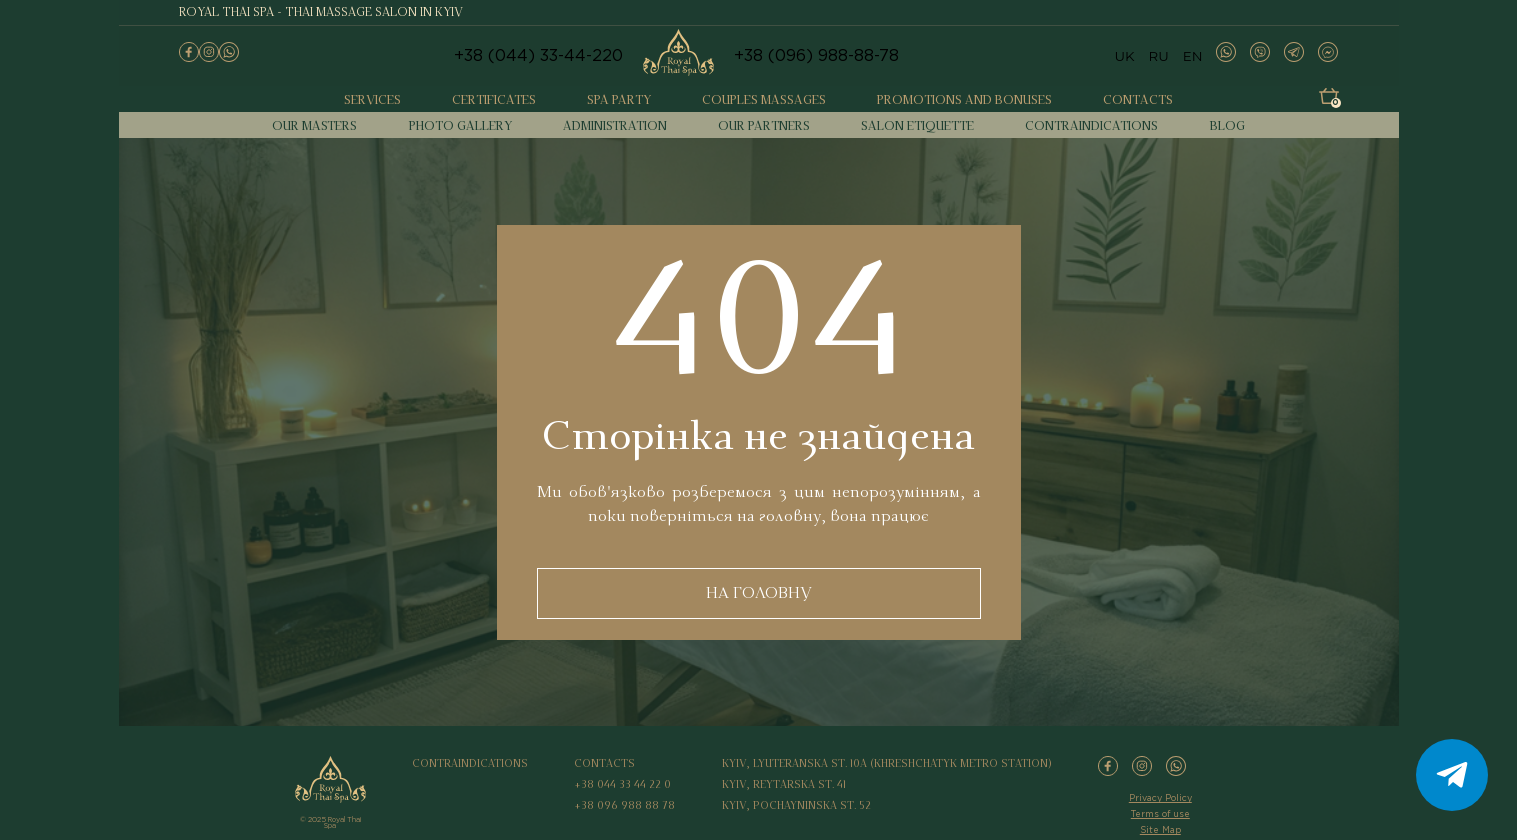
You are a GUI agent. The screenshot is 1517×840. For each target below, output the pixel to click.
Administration (615, 126)
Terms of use (1160, 814)
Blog (1227, 126)
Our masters (314, 126)
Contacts (1138, 100)
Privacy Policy (1160, 798)
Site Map (1160, 830)
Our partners (764, 126)
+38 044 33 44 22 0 (622, 785)
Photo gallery (460, 126)
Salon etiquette (917, 126)
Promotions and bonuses (964, 100)
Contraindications (1091, 126)
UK (1124, 56)
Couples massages (764, 100)
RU (1159, 56)
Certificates (494, 100)
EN (1193, 56)
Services (372, 100)
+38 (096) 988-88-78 (816, 56)
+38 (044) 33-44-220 (538, 56)
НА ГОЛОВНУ (759, 593)
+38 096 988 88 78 (624, 806)
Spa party (619, 100)
